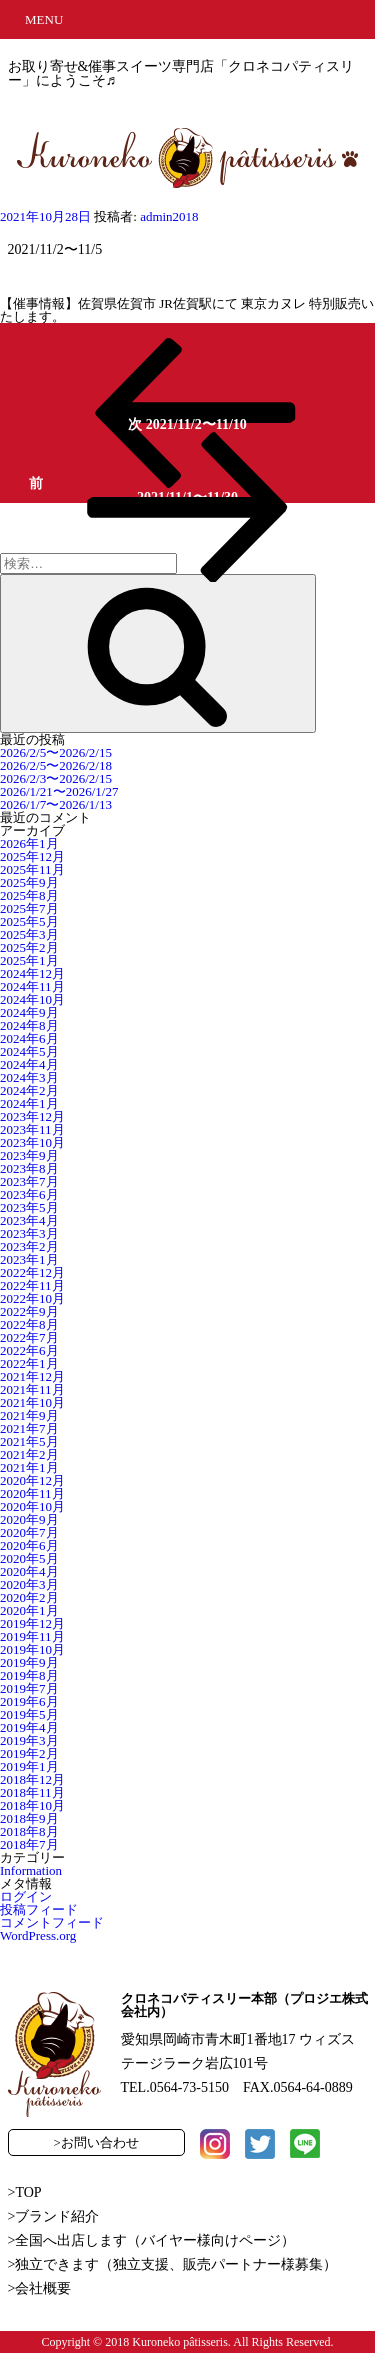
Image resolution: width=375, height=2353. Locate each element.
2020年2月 (29, 1597)
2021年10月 (32, 1402)
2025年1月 (29, 960)
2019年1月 (29, 1766)
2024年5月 (29, 1051)
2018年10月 (32, 1805)
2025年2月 (29, 947)
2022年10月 (32, 1298)
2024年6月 (29, 1038)
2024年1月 (29, 1103)
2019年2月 (29, 1753)
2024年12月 (32, 973)
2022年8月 (29, 1324)
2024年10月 (32, 999)
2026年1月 (29, 843)
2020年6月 (29, 1545)
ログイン (26, 1896)
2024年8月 (29, 1025)
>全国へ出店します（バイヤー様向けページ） (152, 2240)
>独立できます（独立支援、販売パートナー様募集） (173, 2264)
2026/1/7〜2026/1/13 (56, 804)
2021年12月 (32, 1376)
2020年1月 (29, 1610)
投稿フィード (39, 1909)
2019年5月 (29, 1714)
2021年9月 (29, 1415)
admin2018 (169, 216)
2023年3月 (29, 1233)
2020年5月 (29, 1558)
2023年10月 (32, 1142)
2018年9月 (29, 1818)
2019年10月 (32, 1649)
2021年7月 (29, 1428)
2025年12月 (32, 856)
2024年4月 (29, 1064)
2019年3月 (29, 1740)
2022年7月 (29, 1337)
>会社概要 (40, 2288)
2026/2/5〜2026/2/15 (56, 752)
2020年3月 (29, 1584)
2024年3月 (29, 1077)
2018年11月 (32, 1792)
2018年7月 (29, 1844)
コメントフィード (52, 1922)
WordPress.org (38, 1935)
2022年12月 (32, 1272)
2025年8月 (29, 895)
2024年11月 (32, 986)
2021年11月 (32, 1389)
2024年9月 (29, 1012)
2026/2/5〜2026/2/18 (56, 765)
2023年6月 (29, 1194)
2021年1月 (29, 1467)
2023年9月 (29, 1155)
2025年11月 (32, 869)
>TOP (25, 2192)
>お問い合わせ (96, 2142)
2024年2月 (29, 1090)
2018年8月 (29, 1831)
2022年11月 (32, 1285)
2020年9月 (29, 1519)
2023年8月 (29, 1168)
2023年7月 (29, 1181)
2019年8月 (29, 1675)
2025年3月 (29, 934)
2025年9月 (29, 882)
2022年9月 (29, 1311)
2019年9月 (29, 1662)
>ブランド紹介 (54, 2216)
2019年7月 (29, 1688)
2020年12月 (32, 1480)
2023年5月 (29, 1207)
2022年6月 (29, 1350)
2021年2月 (29, 1454)
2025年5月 (29, 921)
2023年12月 (32, 1116)
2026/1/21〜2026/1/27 (59, 791)
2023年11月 (32, 1129)
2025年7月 (29, 908)
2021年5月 (29, 1441)
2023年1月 (29, 1259)
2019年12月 (32, 1623)
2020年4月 (29, 1571)
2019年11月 (32, 1636)
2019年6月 (29, 1701)
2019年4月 (29, 1727)
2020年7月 (29, 1532)
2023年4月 (29, 1220)
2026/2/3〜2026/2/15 (56, 778)
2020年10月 (32, 1506)
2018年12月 (32, 1779)
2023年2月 (29, 1246)
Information (31, 1870)
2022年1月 (29, 1363)
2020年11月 (32, 1493)
